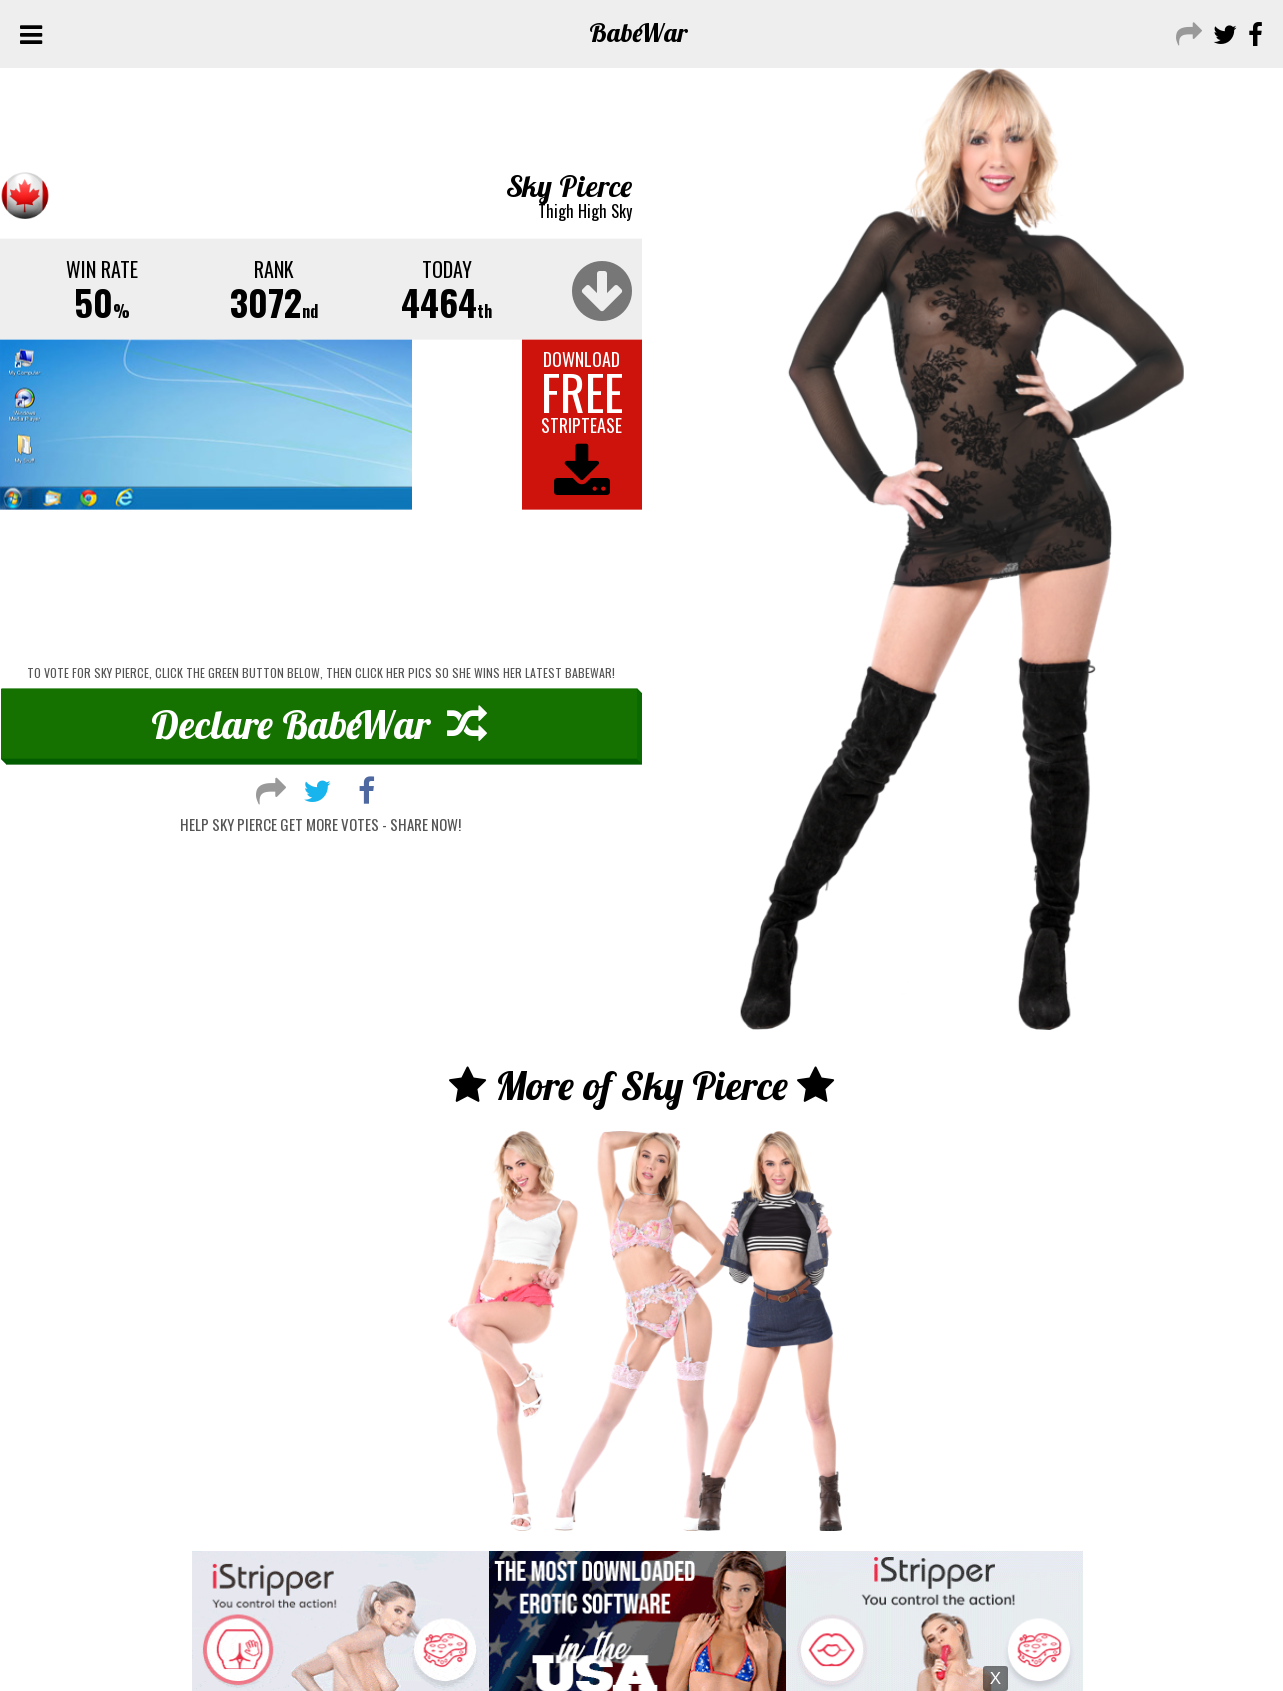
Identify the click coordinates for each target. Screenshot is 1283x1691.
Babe (638, 32)
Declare (319, 723)
